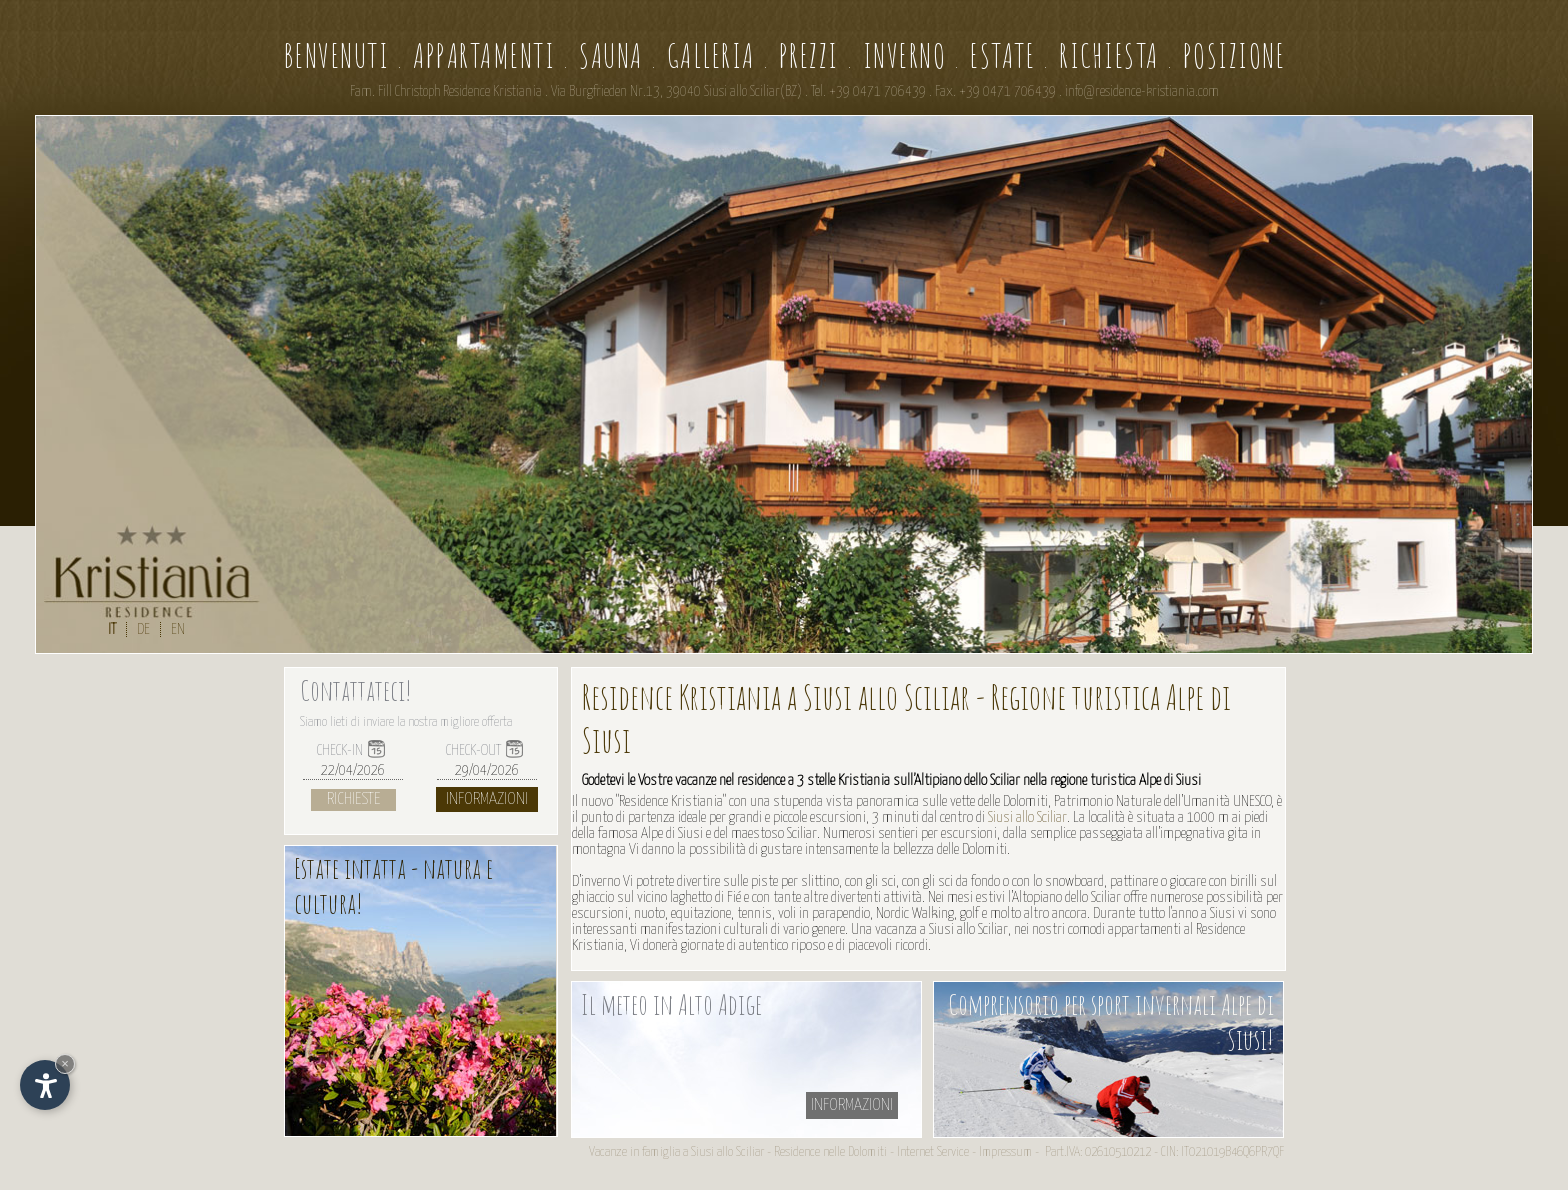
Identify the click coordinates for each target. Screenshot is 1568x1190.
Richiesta (1109, 55)
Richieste (353, 799)
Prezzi (809, 55)
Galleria (711, 55)
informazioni (852, 1105)
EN (178, 629)
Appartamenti (484, 55)
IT (112, 629)
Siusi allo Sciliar (1027, 817)
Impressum (1005, 1152)
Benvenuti (336, 55)
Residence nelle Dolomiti (830, 1152)
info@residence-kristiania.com (1142, 92)
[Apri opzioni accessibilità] (45, 1085)
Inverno (905, 55)
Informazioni (487, 799)
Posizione (1234, 55)
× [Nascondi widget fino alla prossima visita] (65, 1063)
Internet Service (933, 1152)
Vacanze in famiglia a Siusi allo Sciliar (676, 1152)
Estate (1002, 55)
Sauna (611, 55)
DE (143, 629)
